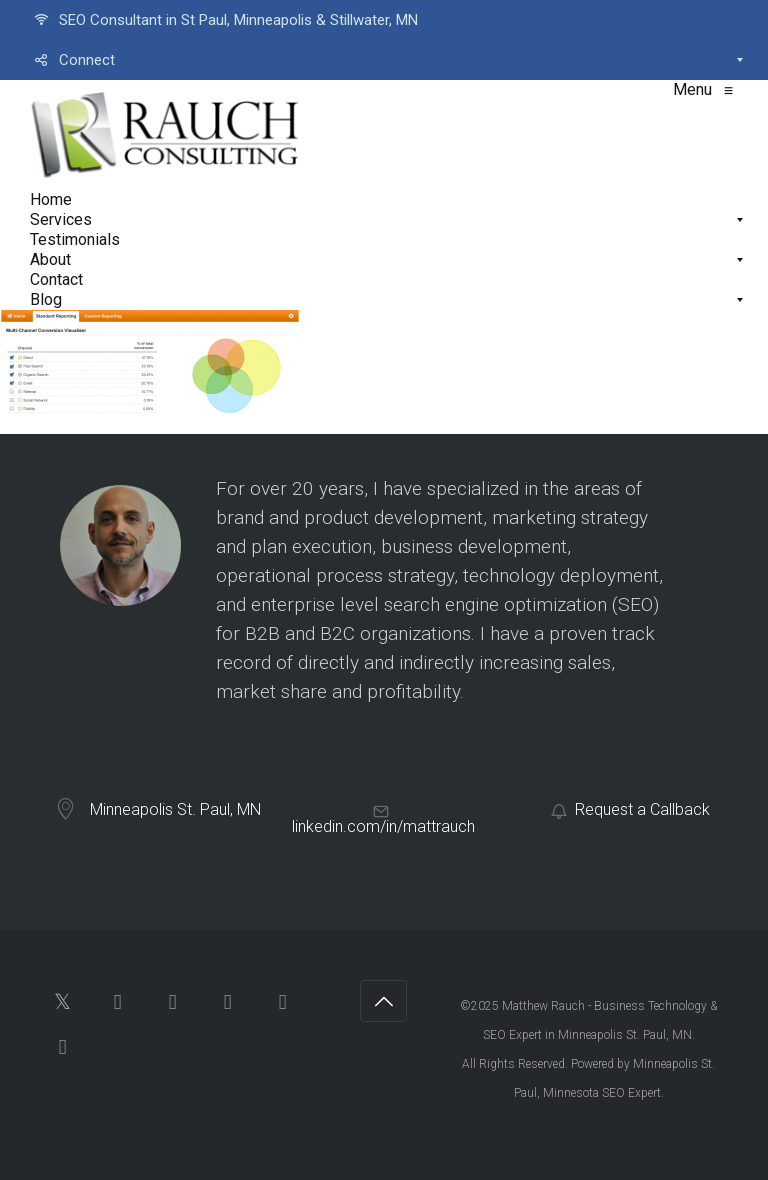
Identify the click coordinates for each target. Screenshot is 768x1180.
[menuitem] (384, 20)
